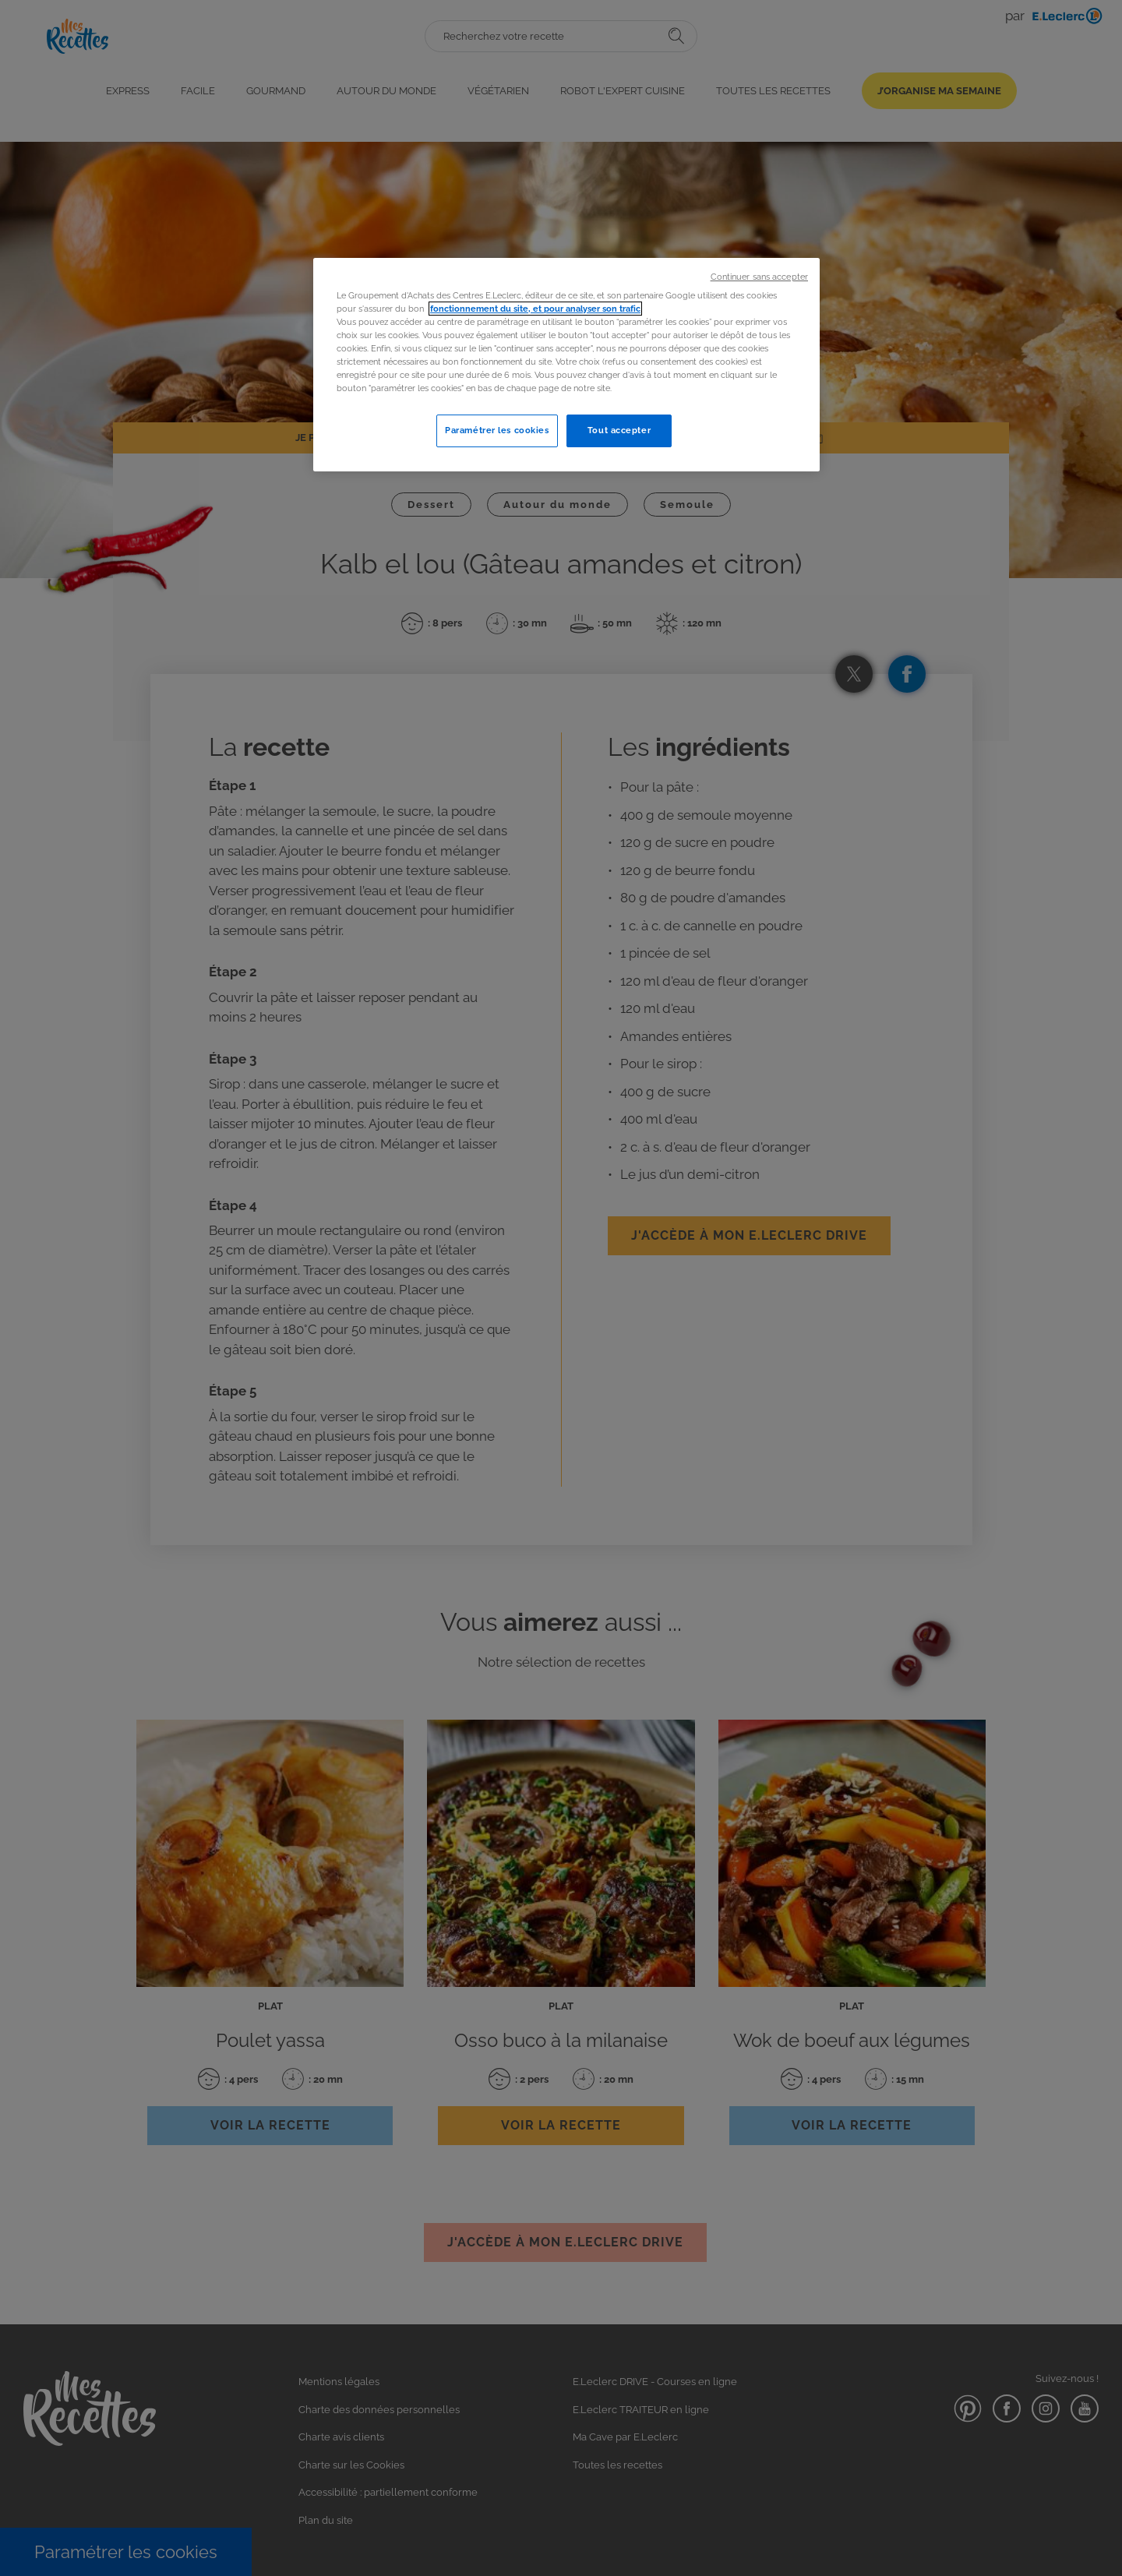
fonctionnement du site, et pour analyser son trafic (535, 308)
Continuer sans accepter (759, 276)
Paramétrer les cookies (497, 430)
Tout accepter (619, 430)
